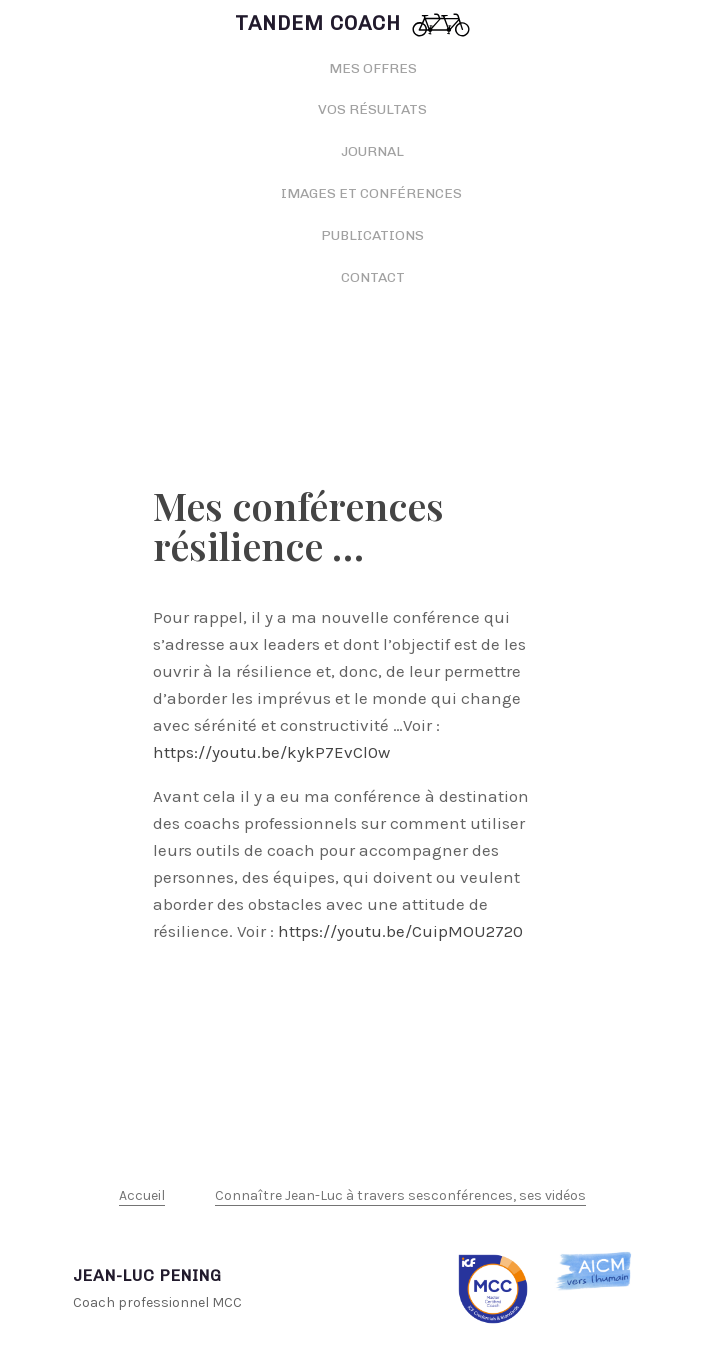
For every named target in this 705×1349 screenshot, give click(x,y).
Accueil (142, 1195)
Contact (373, 277)
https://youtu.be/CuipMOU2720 (400, 931)
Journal (372, 151)
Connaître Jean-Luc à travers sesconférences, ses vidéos (400, 1195)
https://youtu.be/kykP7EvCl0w (271, 752)
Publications (372, 235)
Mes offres (373, 68)
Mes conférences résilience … (298, 525)
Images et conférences (373, 193)
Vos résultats (372, 109)
